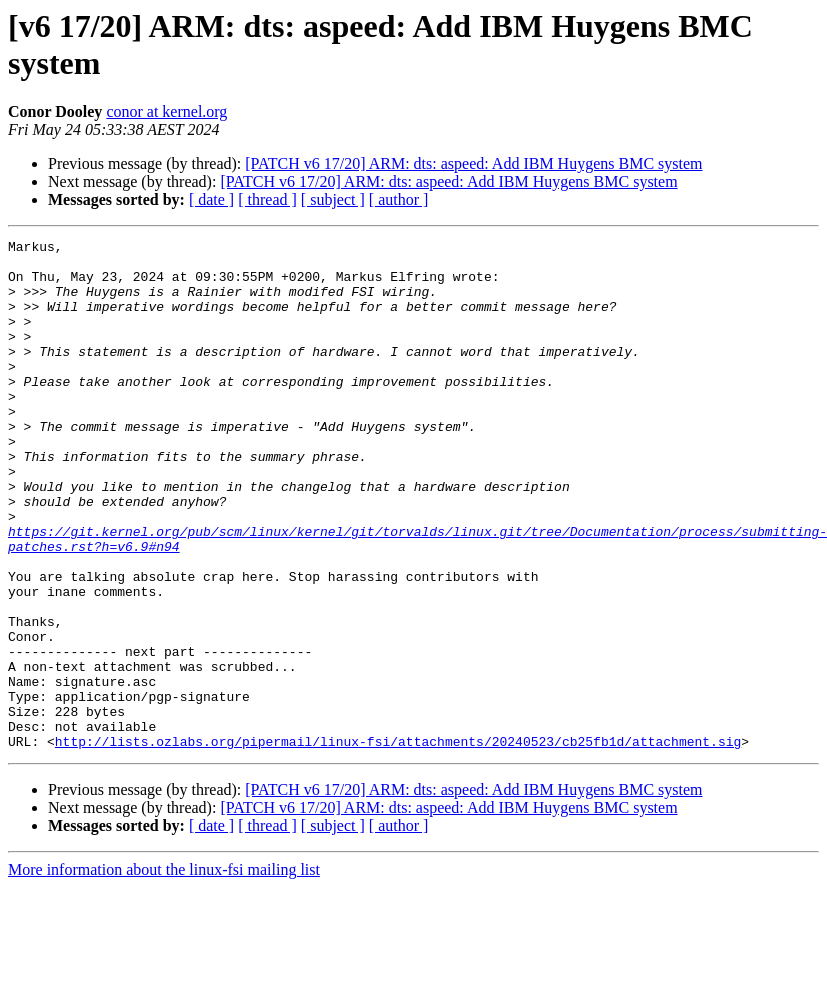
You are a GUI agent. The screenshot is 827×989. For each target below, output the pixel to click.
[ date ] (211, 199)
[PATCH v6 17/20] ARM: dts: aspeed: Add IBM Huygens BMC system (473, 163)
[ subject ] (333, 199)
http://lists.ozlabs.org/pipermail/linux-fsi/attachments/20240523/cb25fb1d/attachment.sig (398, 843)
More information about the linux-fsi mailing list (164, 971)
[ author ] (399, 199)
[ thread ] (267, 199)
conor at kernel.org (166, 111)
